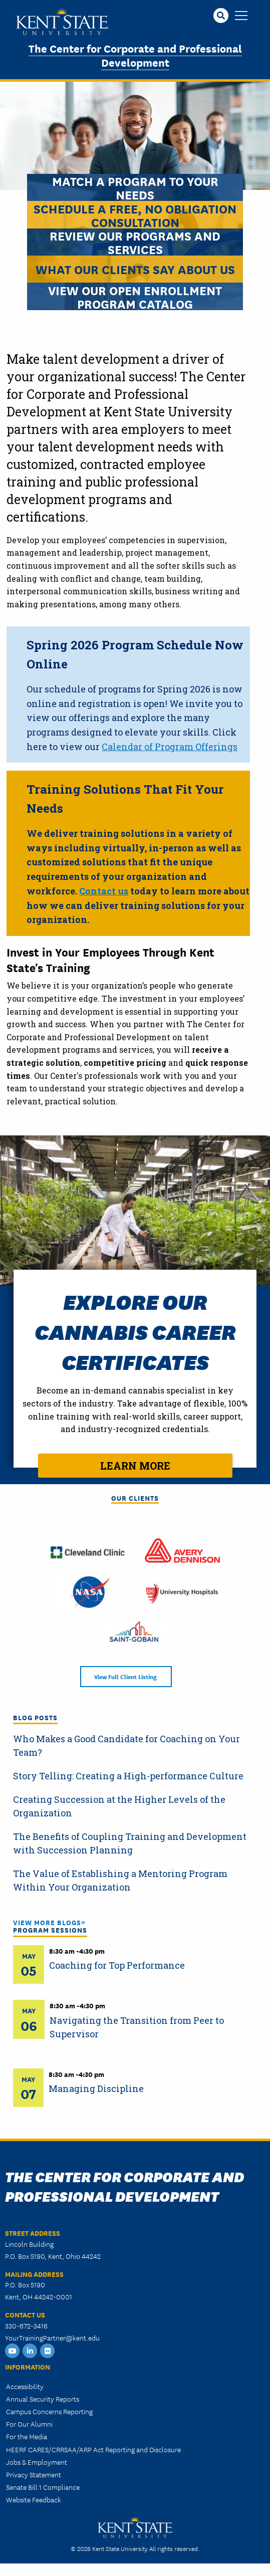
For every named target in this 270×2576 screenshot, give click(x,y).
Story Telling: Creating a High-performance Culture (128, 1776)
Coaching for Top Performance (117, 1965)
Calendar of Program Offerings (169, 747)
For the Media (26, 2436)
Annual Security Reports (42, 2398)
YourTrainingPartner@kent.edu (52, 2337)
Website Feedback (33, 2499)
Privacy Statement (33, 2474)
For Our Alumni (29, 2423)
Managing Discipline (96, 2088)
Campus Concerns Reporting (49, 2411)
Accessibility (25, 2386)
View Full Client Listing (126, 1676)
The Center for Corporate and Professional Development (135, 55)
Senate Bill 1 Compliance (43, 2486)
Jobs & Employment (36, 2461)
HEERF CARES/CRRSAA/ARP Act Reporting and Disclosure (93, 2449)
